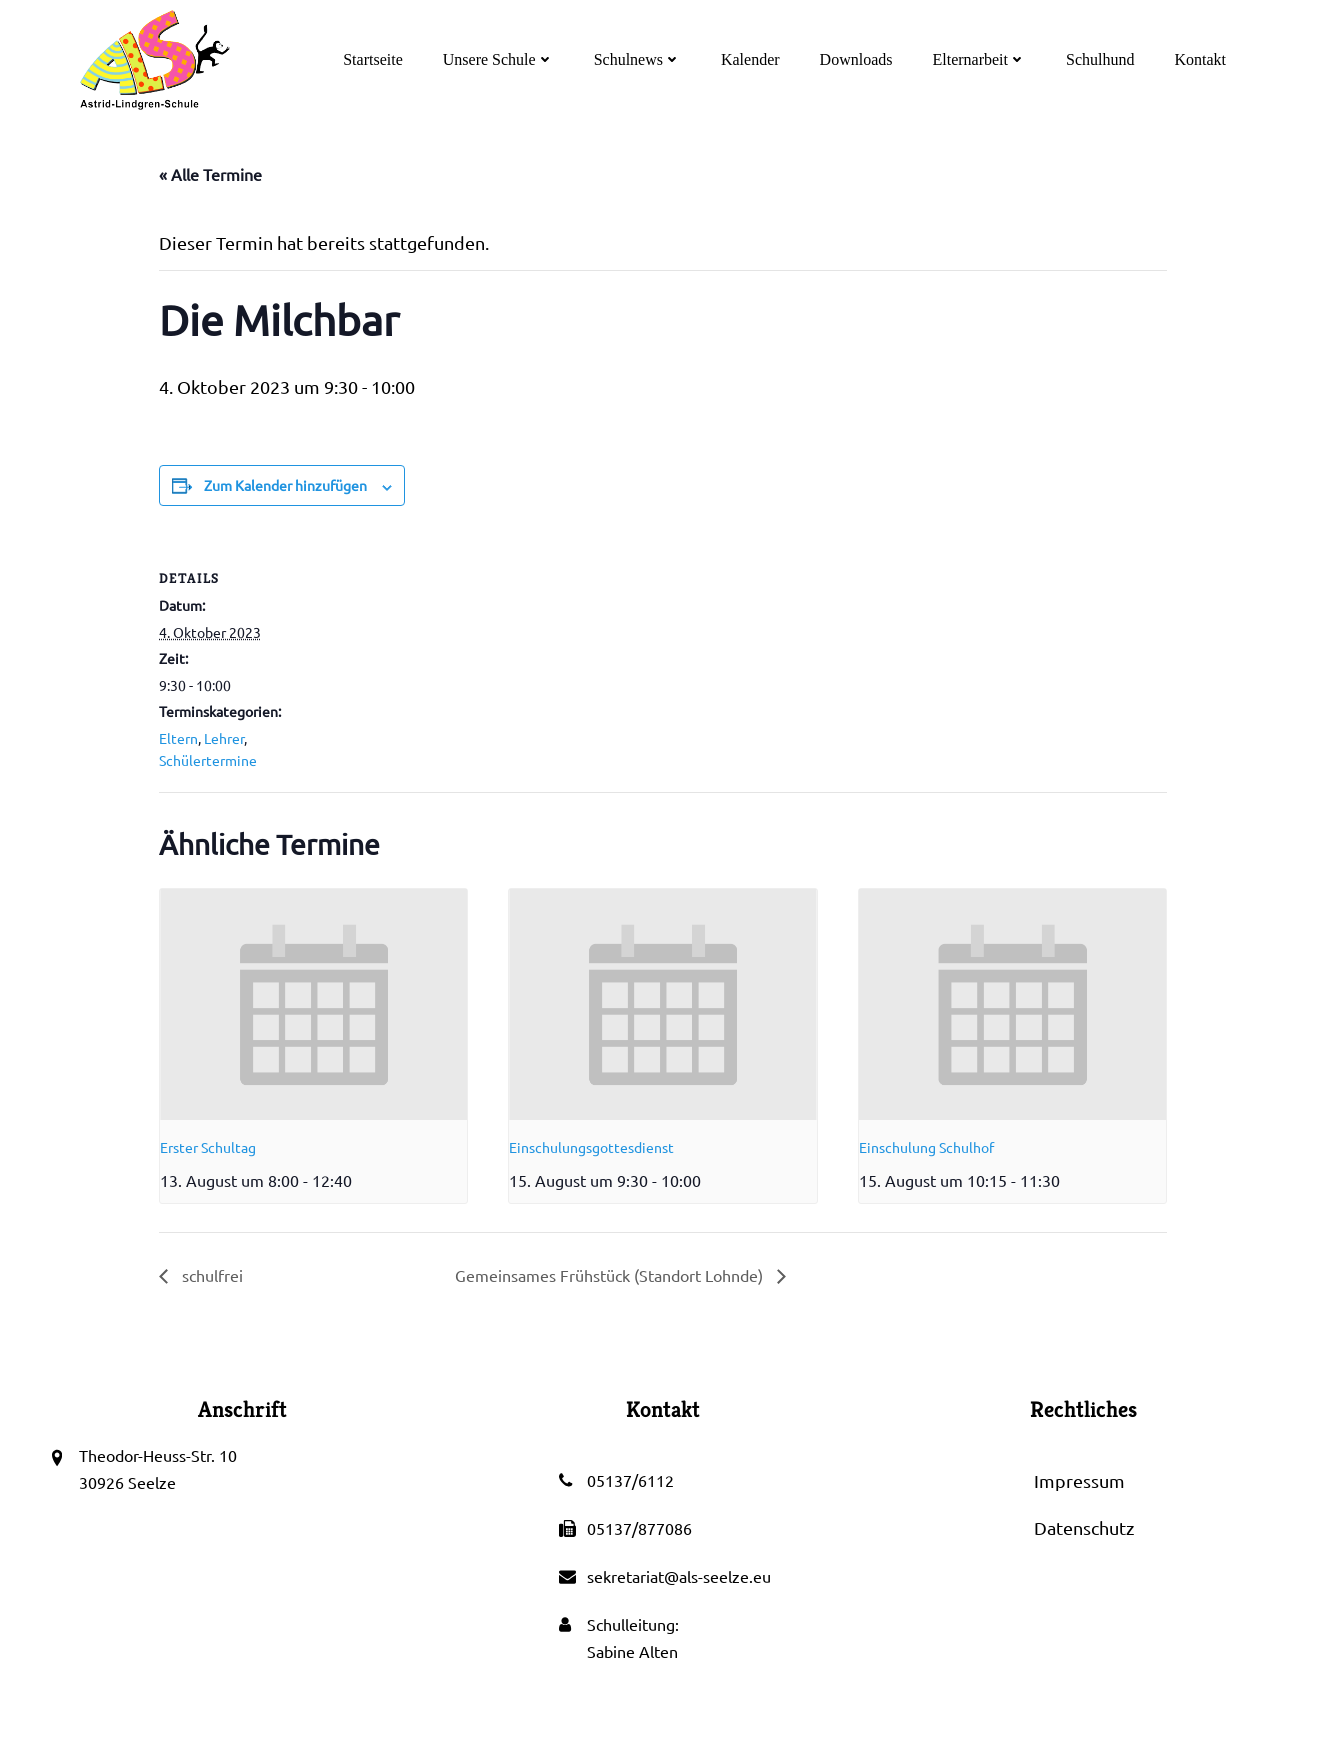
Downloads (856, 59)
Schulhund (1100, 59)
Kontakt (1200, 59)
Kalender (750, 59)
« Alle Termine (210, 174)
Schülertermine (208, 760)
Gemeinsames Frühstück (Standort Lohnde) (611, 1275)
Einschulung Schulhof (926, 1147)
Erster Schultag (208, 1147)
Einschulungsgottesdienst (591, 1147)
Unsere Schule (498, 59)
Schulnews (637, 59)
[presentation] (313, 1004)
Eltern (178, 738)
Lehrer (224, 738)
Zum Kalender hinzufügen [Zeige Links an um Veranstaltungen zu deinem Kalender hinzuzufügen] (285, 485)
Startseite (373, 59)
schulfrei (210, 1275)
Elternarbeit (979, 59)
